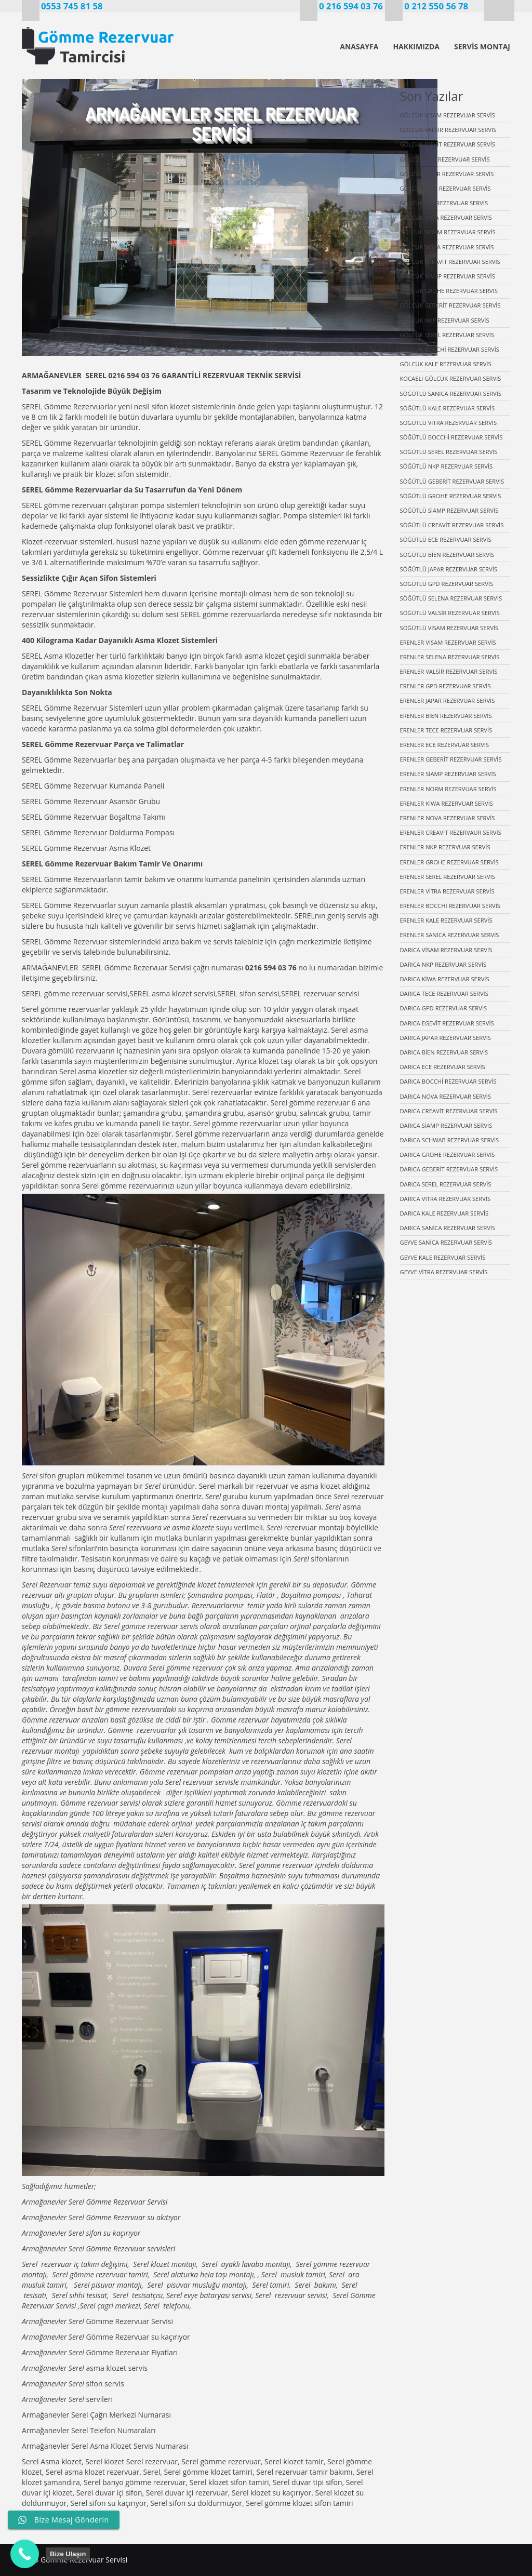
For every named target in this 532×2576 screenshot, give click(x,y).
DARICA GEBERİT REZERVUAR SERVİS (449, 1169)
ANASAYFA (359, 46)
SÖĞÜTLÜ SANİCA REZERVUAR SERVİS (451, 393)
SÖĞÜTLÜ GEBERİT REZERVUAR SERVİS (452, 481)
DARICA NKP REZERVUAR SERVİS (443, 964)
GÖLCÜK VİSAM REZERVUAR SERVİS (447, 115)
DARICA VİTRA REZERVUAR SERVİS (445, 1199)
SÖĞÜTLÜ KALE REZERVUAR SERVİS (447, 408)
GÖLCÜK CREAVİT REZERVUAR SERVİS (450, 261)
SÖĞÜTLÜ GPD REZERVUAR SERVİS (447, 584)
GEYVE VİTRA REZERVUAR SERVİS (444, 1272)
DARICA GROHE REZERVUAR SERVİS (447, 1154)
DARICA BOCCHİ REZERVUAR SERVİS (448, 1081)
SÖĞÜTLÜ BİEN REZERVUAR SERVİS (447, 554)
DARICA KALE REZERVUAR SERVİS (444, 1213)
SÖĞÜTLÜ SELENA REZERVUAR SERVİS (451, 598)
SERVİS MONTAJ (482, 46)
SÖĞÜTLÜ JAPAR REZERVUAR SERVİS (448, 569)
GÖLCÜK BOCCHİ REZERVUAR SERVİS (449, 349)
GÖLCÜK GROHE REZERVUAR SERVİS (449, 291)
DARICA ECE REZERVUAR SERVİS (442, 1067)
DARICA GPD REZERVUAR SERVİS (443, 1008)
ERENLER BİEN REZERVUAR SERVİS (446, 715)
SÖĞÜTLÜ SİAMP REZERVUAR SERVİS (449, 510)
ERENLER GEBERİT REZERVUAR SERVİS (451, 759)
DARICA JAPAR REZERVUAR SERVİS (445, 1038)
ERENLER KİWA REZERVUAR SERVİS (446, 803)
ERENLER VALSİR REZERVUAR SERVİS (449, 671)
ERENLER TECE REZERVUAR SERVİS (446, 730)
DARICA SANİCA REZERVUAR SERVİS (448, 1228)
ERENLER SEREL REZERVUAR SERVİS (447, 876)
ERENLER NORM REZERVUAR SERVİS (448, 789)
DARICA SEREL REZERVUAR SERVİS (445, 1184)
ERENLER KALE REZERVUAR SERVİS (446, 920)
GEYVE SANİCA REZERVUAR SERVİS (446, 1242)
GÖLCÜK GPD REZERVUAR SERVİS (445, 159)
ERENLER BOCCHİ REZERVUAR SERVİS (450, 906)
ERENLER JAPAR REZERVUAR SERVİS (447, 700)
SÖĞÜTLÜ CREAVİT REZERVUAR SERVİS (452, 525)
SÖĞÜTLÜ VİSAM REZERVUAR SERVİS (449, 628)
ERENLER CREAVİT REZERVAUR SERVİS (450, 832)
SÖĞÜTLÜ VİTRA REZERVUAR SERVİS (448, 422)
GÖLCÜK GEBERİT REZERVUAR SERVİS (450, 305)
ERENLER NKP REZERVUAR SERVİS (445, 847)
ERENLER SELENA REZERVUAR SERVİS (450, 657)
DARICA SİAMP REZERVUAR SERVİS (446, 1125)
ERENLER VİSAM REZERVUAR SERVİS (448, 642)
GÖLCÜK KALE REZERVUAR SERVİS (445, 364)
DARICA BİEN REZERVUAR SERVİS (444, 1052)
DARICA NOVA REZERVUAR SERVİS (445, 1096)
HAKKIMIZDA (416, 46)
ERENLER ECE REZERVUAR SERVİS (444, 745)
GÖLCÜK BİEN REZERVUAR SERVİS (445, 188)
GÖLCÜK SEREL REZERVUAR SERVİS (447, 335)
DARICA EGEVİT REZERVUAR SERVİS (447, 1023)
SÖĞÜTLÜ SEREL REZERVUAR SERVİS (449, 452)
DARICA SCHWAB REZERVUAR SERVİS (449, 1140)
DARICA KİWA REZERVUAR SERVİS (444, 979)
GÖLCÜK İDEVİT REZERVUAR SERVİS (448, 144)
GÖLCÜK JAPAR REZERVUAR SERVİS (447, 174)
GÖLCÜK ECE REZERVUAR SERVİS (444, 203)
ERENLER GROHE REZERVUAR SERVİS (449, 862)
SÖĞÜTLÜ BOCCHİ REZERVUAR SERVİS (451, 437)
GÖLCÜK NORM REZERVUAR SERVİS (448, 232)
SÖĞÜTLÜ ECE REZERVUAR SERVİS (445, 539)
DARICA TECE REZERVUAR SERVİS (444, 993)
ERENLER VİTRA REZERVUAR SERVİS (447, 891)
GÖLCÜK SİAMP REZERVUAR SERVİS (447, 276)
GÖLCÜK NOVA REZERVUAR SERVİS (447, 247)
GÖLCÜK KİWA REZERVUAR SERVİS (446, 217)
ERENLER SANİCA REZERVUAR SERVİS (449, 935)
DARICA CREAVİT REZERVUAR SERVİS (449, 1111)
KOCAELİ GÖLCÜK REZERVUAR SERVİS (450, 378)
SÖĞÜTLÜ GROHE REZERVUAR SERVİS (450, 496)
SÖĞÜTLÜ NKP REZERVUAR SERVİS (446, 466)
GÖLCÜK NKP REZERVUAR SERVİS (444, 320)
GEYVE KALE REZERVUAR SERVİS (443, 1257)
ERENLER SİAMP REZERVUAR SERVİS (448, 774)
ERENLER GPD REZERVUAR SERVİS (445, 686)
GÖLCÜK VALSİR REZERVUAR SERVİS (448, 130)
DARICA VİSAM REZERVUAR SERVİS (446, 950)
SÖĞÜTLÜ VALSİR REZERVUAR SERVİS (450, 613)
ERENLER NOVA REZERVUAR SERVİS (447, 818)
